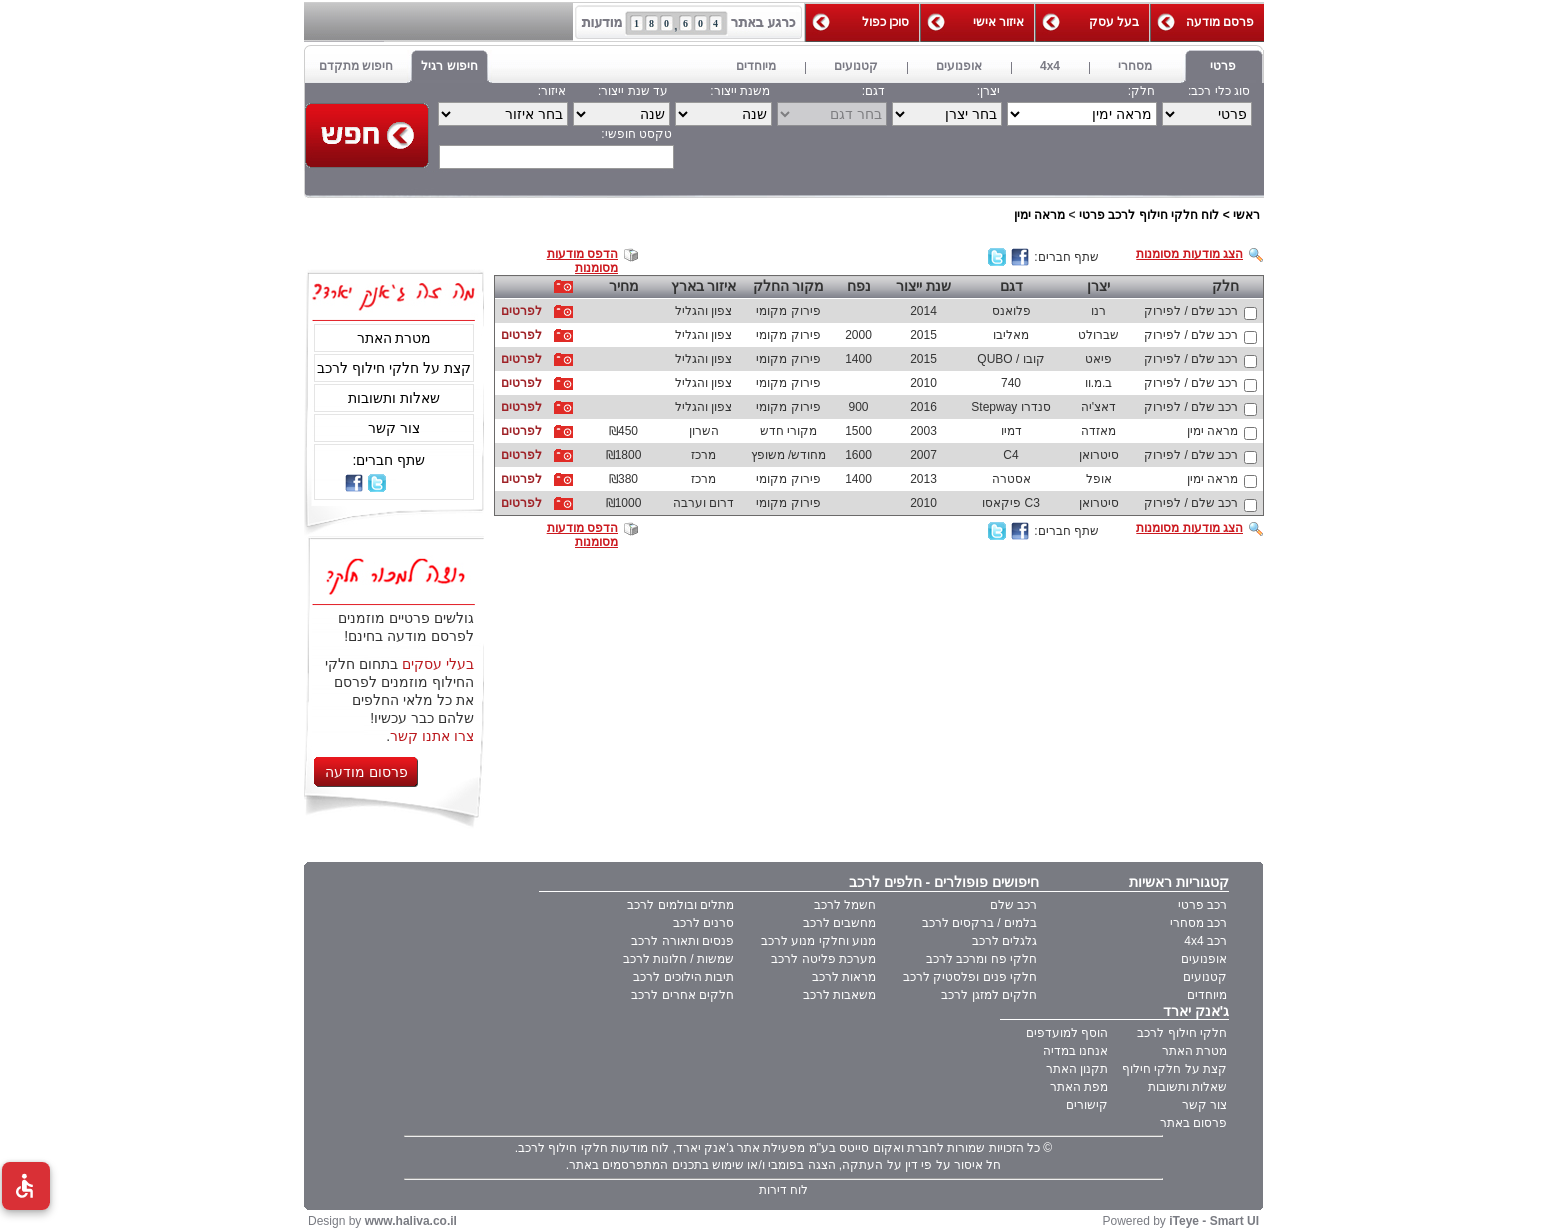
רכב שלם (1013, 905)
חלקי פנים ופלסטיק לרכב (970, 977)
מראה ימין (1039, 215)
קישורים (1087, 1105)
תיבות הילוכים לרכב (683, 977)
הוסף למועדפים (1067, 1033)
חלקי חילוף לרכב (1182, 1033)
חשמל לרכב (845, 905)
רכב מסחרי (1198, 923)
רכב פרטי (1202, 905)
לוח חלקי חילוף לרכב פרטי (1149, 215)
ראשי (1246, 215)
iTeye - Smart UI (1214, 1221)
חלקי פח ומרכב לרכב (981, 959)
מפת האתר (1079, 1087)
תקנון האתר (1077, 1069)
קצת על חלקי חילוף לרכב (394, 368)
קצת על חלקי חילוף (1174, 1069)
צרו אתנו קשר (432, 736)
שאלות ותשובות (394, 398)
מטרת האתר (394, 338)
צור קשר (394, 428)
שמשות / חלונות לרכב (678, 959)
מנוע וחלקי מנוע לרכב (818, 941)
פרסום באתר (1193, 1123)
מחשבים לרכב (839, 923)
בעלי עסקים (438, 664)
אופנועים (1204, 959)
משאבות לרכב (839, 995)
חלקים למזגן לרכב (989, 995)
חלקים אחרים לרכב (682, 995)
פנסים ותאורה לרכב (682, 941)
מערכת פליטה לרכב (823, 959)
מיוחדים (1207, 995)
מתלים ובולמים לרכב (680, 905)
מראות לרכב (844, 977)
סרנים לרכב (703, 923)
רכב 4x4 (1205, 941)
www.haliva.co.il (411, 1221)
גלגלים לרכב (1004, 941)
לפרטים (521, 311)
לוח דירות (783, 1190)
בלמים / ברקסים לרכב (979, 923)
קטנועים (1205, 977)
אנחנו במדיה (1075, 1051)
